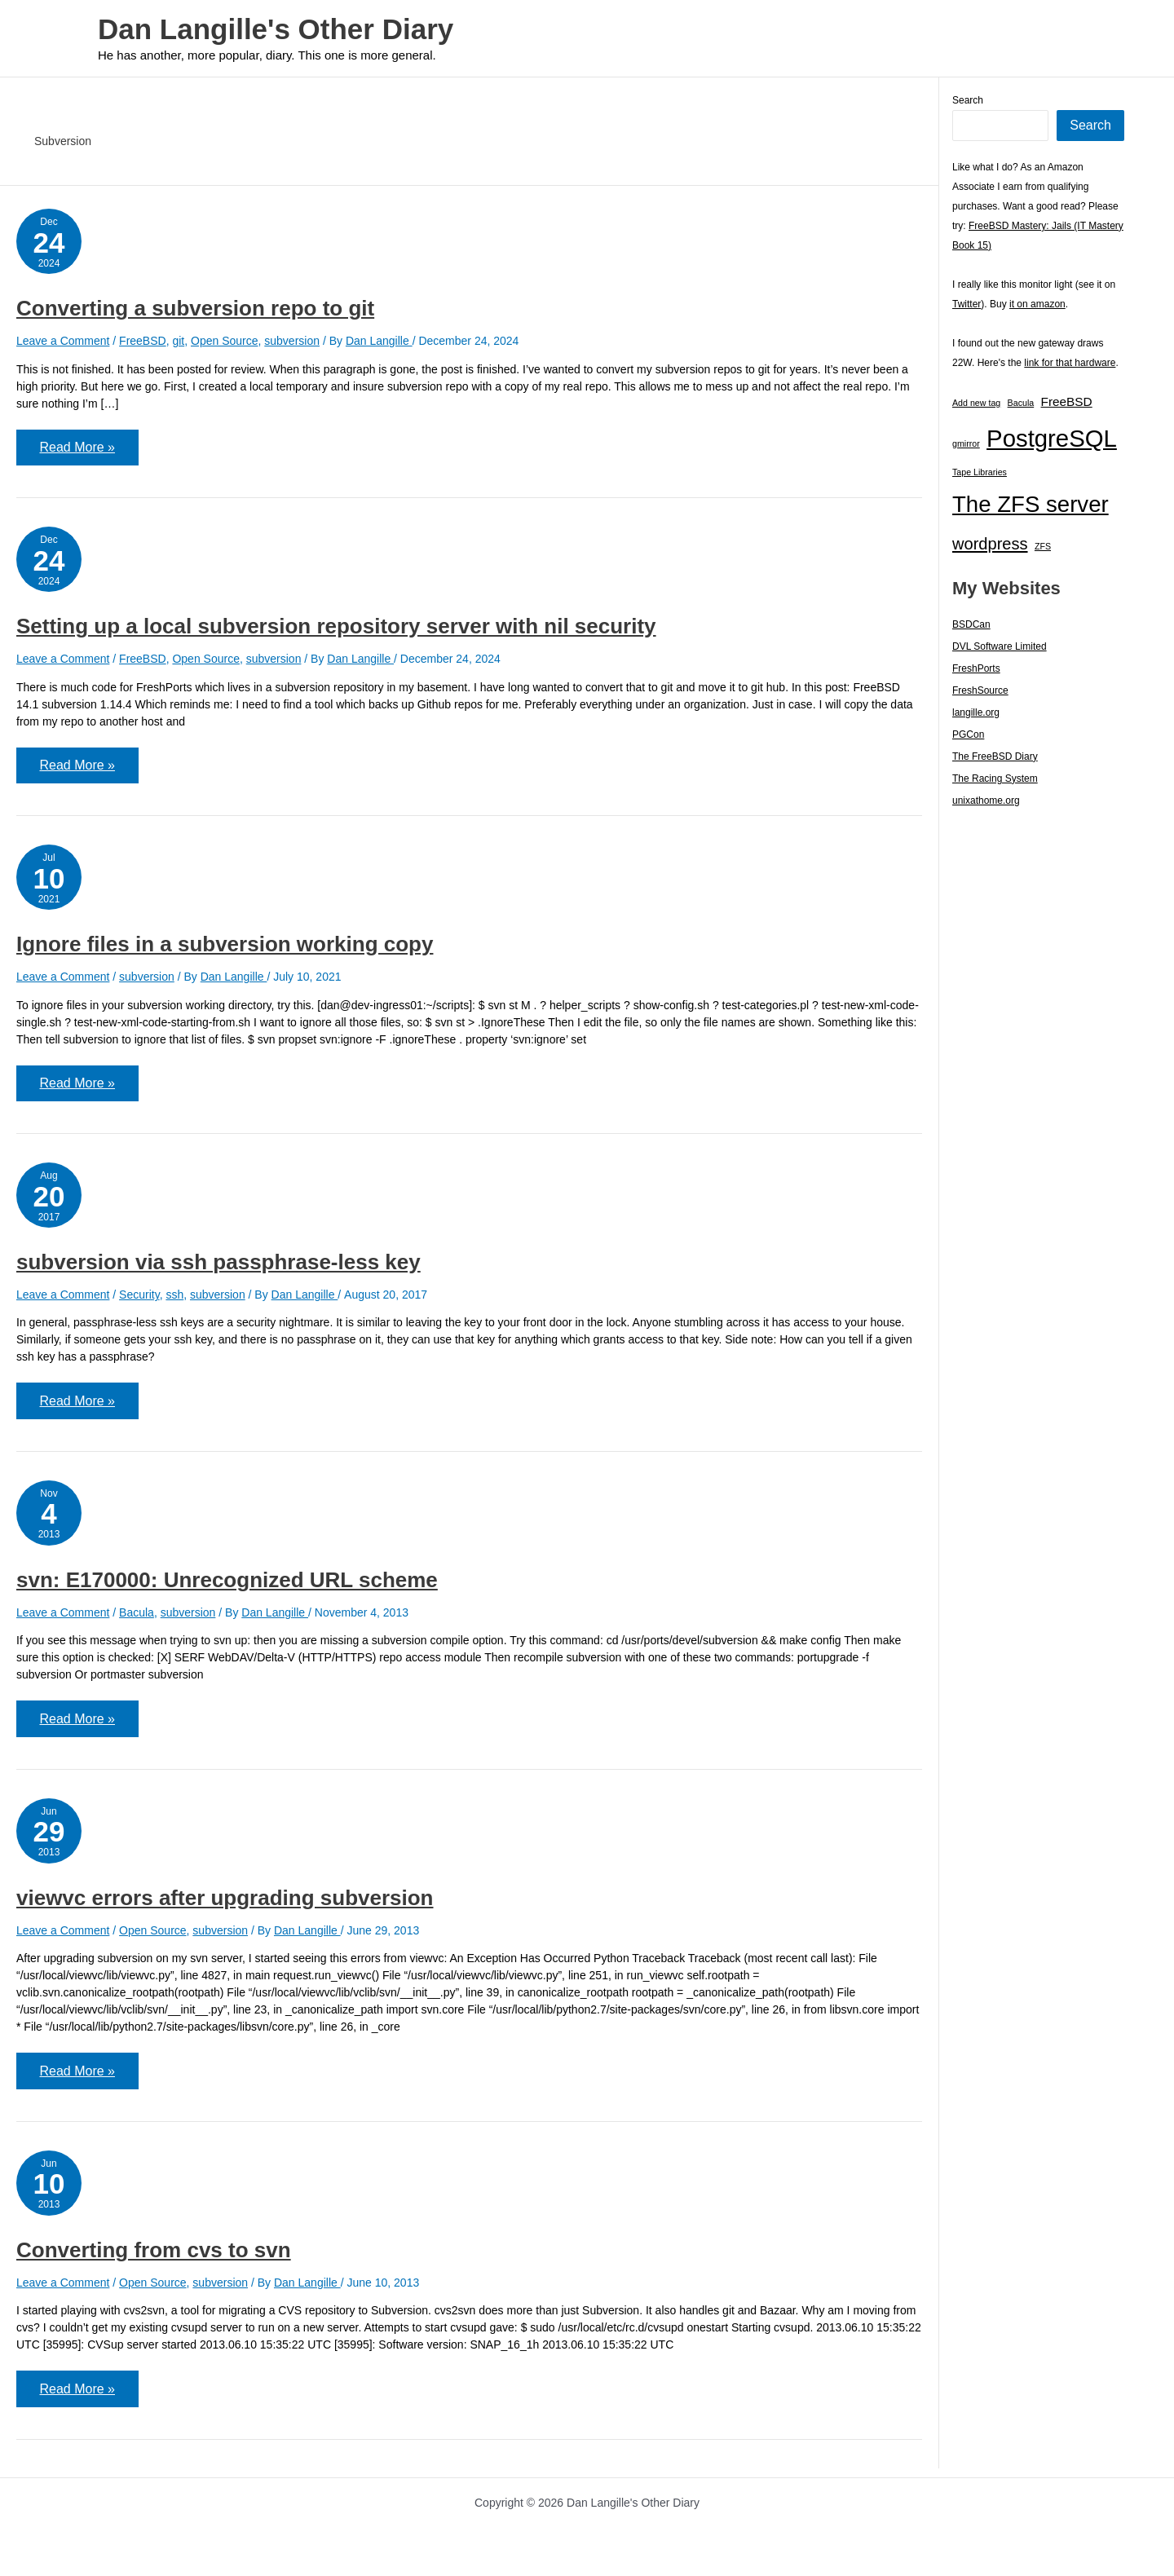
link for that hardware (1069, 362)
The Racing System (995, 778)
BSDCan (971, 624)
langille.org (976, 712)
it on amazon (1037, 304)
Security (139, 1298)
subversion (292, 340)
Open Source (224, 340)
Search (967, 100)
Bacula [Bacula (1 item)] (1021, 403)
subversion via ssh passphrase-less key (218, 1266)
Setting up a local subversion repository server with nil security (336, 627)
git (178, 340)
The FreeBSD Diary (995, 756)
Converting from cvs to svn (153, 2257)
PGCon (968, 734)
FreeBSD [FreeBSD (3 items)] (1066, 401)
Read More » (78, 453)
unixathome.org (986, 800)
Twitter (966, 304)
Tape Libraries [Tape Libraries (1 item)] (979, 472)
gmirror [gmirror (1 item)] (966, 443)
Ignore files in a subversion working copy (224, 946)
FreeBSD (142, 340)
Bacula (136, 1617)
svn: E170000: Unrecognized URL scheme (227, 1585)
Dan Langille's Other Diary (275, 29)
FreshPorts (976, 668)
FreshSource (980, 690)
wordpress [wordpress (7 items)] (990, 544)
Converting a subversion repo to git (195, 308)
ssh (174, 1298)
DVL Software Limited (999, 646)
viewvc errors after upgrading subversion (225, 1904)
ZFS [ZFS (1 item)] (1043, 546)
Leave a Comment (62, 340)
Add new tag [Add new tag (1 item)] (976, 403)
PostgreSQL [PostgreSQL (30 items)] (1051, 438)
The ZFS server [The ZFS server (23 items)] (1030, 504)
